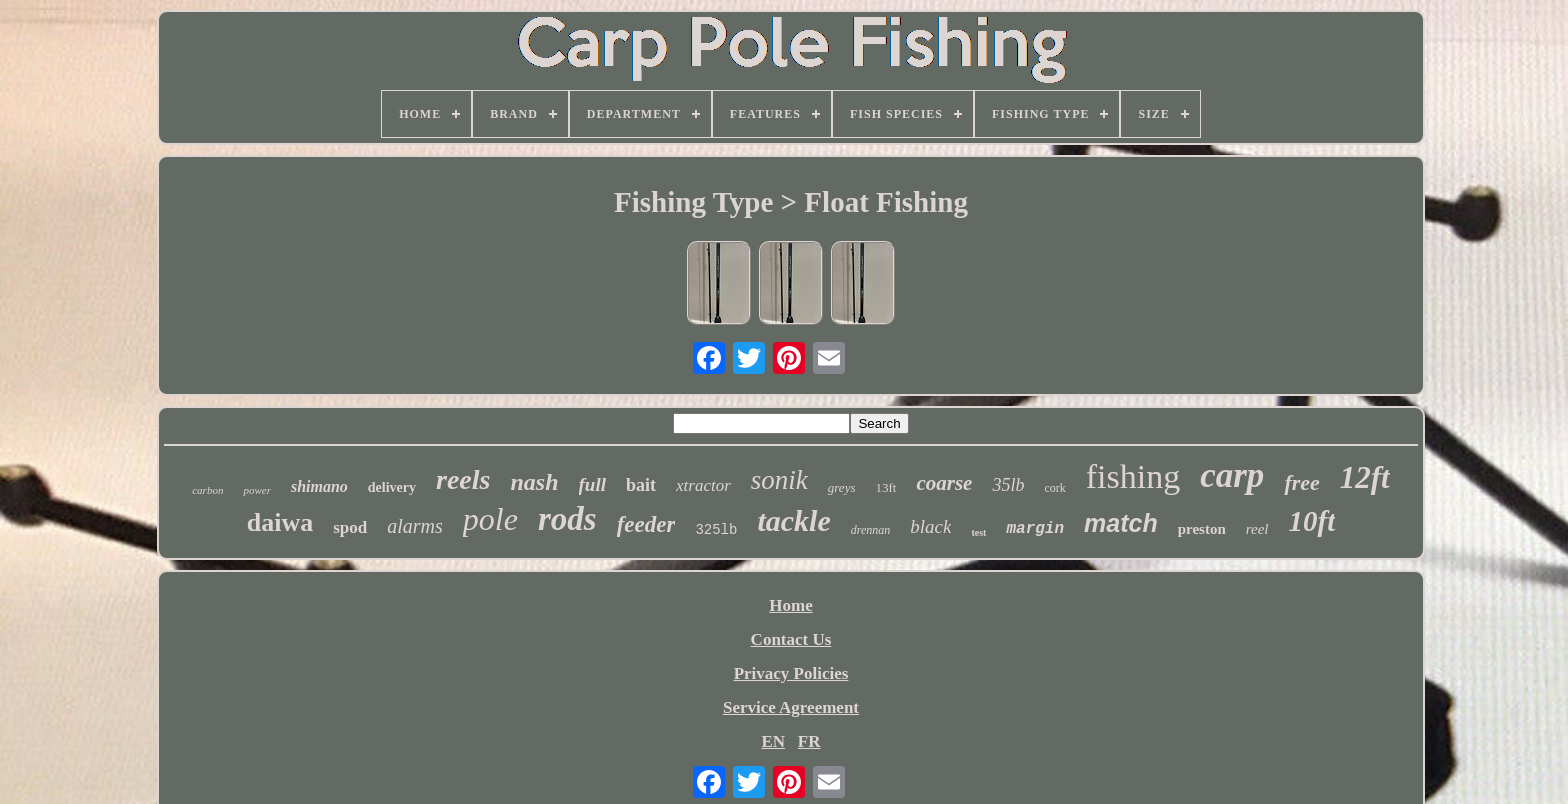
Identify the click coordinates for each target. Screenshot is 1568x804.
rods (567, 519)
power (257, 490)
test (978, 532)
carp (1232, 475)
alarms (415, 526)
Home (790, 605)
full (592, 484)
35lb (1008, 485)
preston (1202, 529)
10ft (1312, 521)
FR (809, 741)
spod (350, 527)
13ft (885, 487)
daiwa (280, 522)
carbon (207, 490)
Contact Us (791, 639)
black (930, 526)
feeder (646, 524)
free (1301, 482)
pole (490, 519)
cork (1054, 488)
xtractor (703, 485)
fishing (1133, 476)
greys (842, 487)
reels (463, 479)
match (1121, 523)
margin (1035, 529)
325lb (716, 530)
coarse (944, 483)
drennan (871, 530)
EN (773, 741)
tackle (793, 520)
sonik (779, 480)
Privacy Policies (791, 673)
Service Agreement (791, 707)
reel (1257, 529)
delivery (392, 487)
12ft (1365, 477)
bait (641, 485)
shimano (319, 486)
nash (534, 482)
